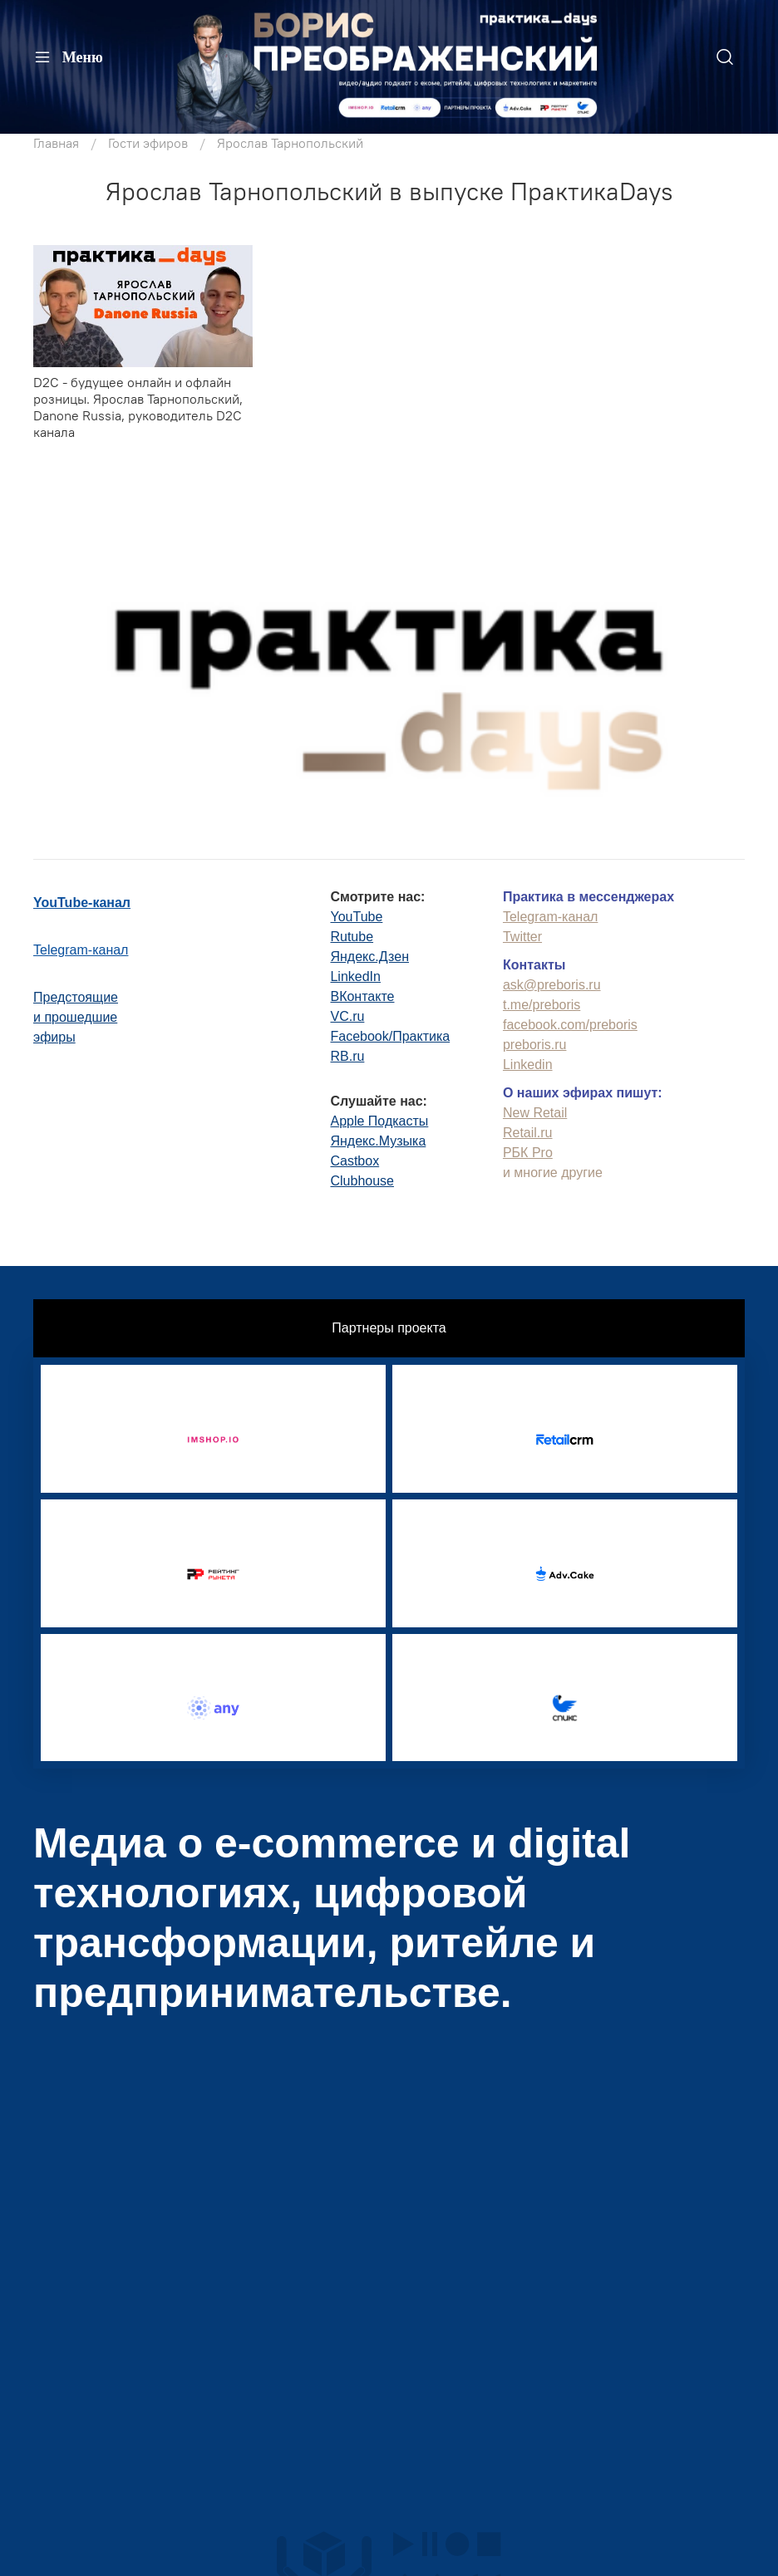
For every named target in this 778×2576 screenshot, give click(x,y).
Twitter (522, 937)
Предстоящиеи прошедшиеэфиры (75, 1017)
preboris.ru (534, 1045)
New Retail (535, 1113)
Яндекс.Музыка (378, 1141)
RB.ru (347, 1056)
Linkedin (528, 1064)
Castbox (354, 1161)
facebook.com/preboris (570, 1025)
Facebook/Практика (390, 1036)
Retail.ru (528, 1133)
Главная (56, 143)
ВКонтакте (362, 996)
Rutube (351, 937)
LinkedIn (355, 976)
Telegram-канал (80, 950)
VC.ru (347, 1016)
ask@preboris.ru (552, 985)
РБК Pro (528, 1153)
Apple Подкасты (379, 1121)
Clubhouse (362, 1181)
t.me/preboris (541, 1005)
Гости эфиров (148, 143)
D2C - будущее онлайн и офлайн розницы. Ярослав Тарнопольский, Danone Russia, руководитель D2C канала (138, 407)
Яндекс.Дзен (369, 956)
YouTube (356, 917)
